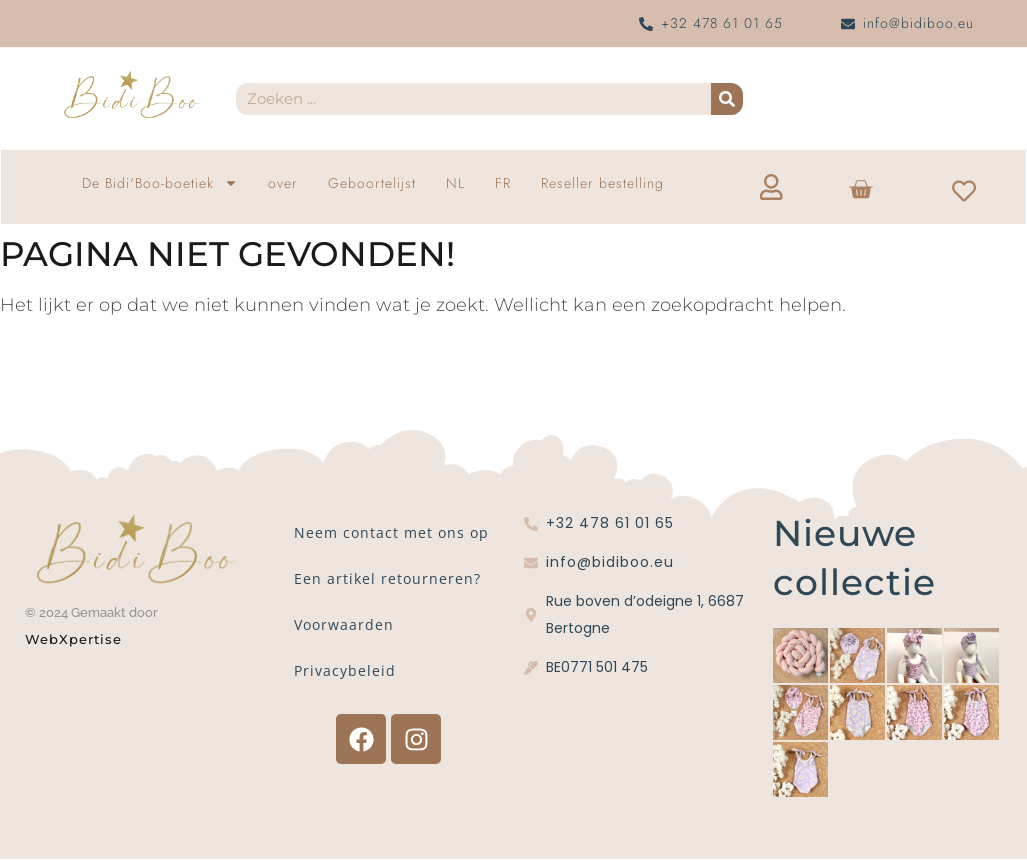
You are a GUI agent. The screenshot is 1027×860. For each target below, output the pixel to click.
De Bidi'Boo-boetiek (160, 183)
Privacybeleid (345, 671)
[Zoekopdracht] (727, 99)
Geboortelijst (372, 183)
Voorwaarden (344, 625)
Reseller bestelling (602, 183)
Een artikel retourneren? (387, 579)
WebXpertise (76, 639)
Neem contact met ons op (391, 533)
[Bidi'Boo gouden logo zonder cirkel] (131, 95)
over (283, 183)
